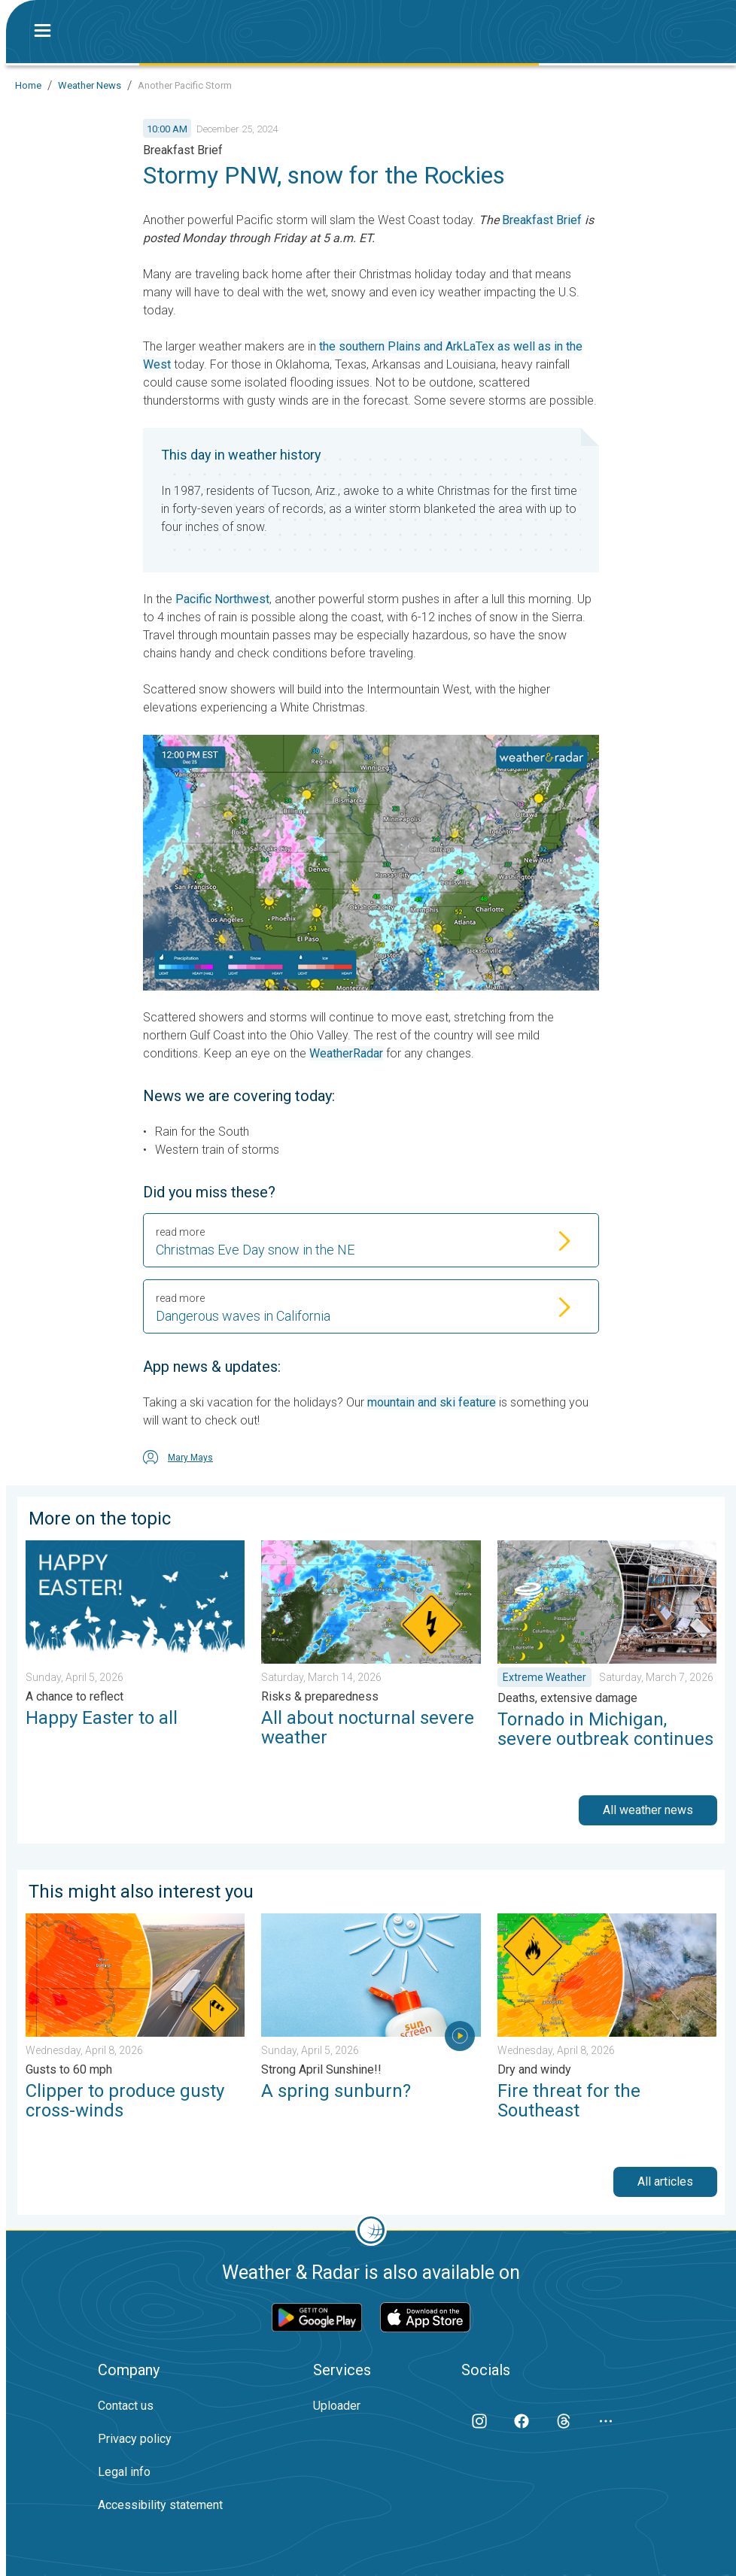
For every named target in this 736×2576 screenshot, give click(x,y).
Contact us (126, 2406)
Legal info (124, 2472)
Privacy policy (135, 2439)
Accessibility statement (160, 2505)
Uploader (336, 2406)
